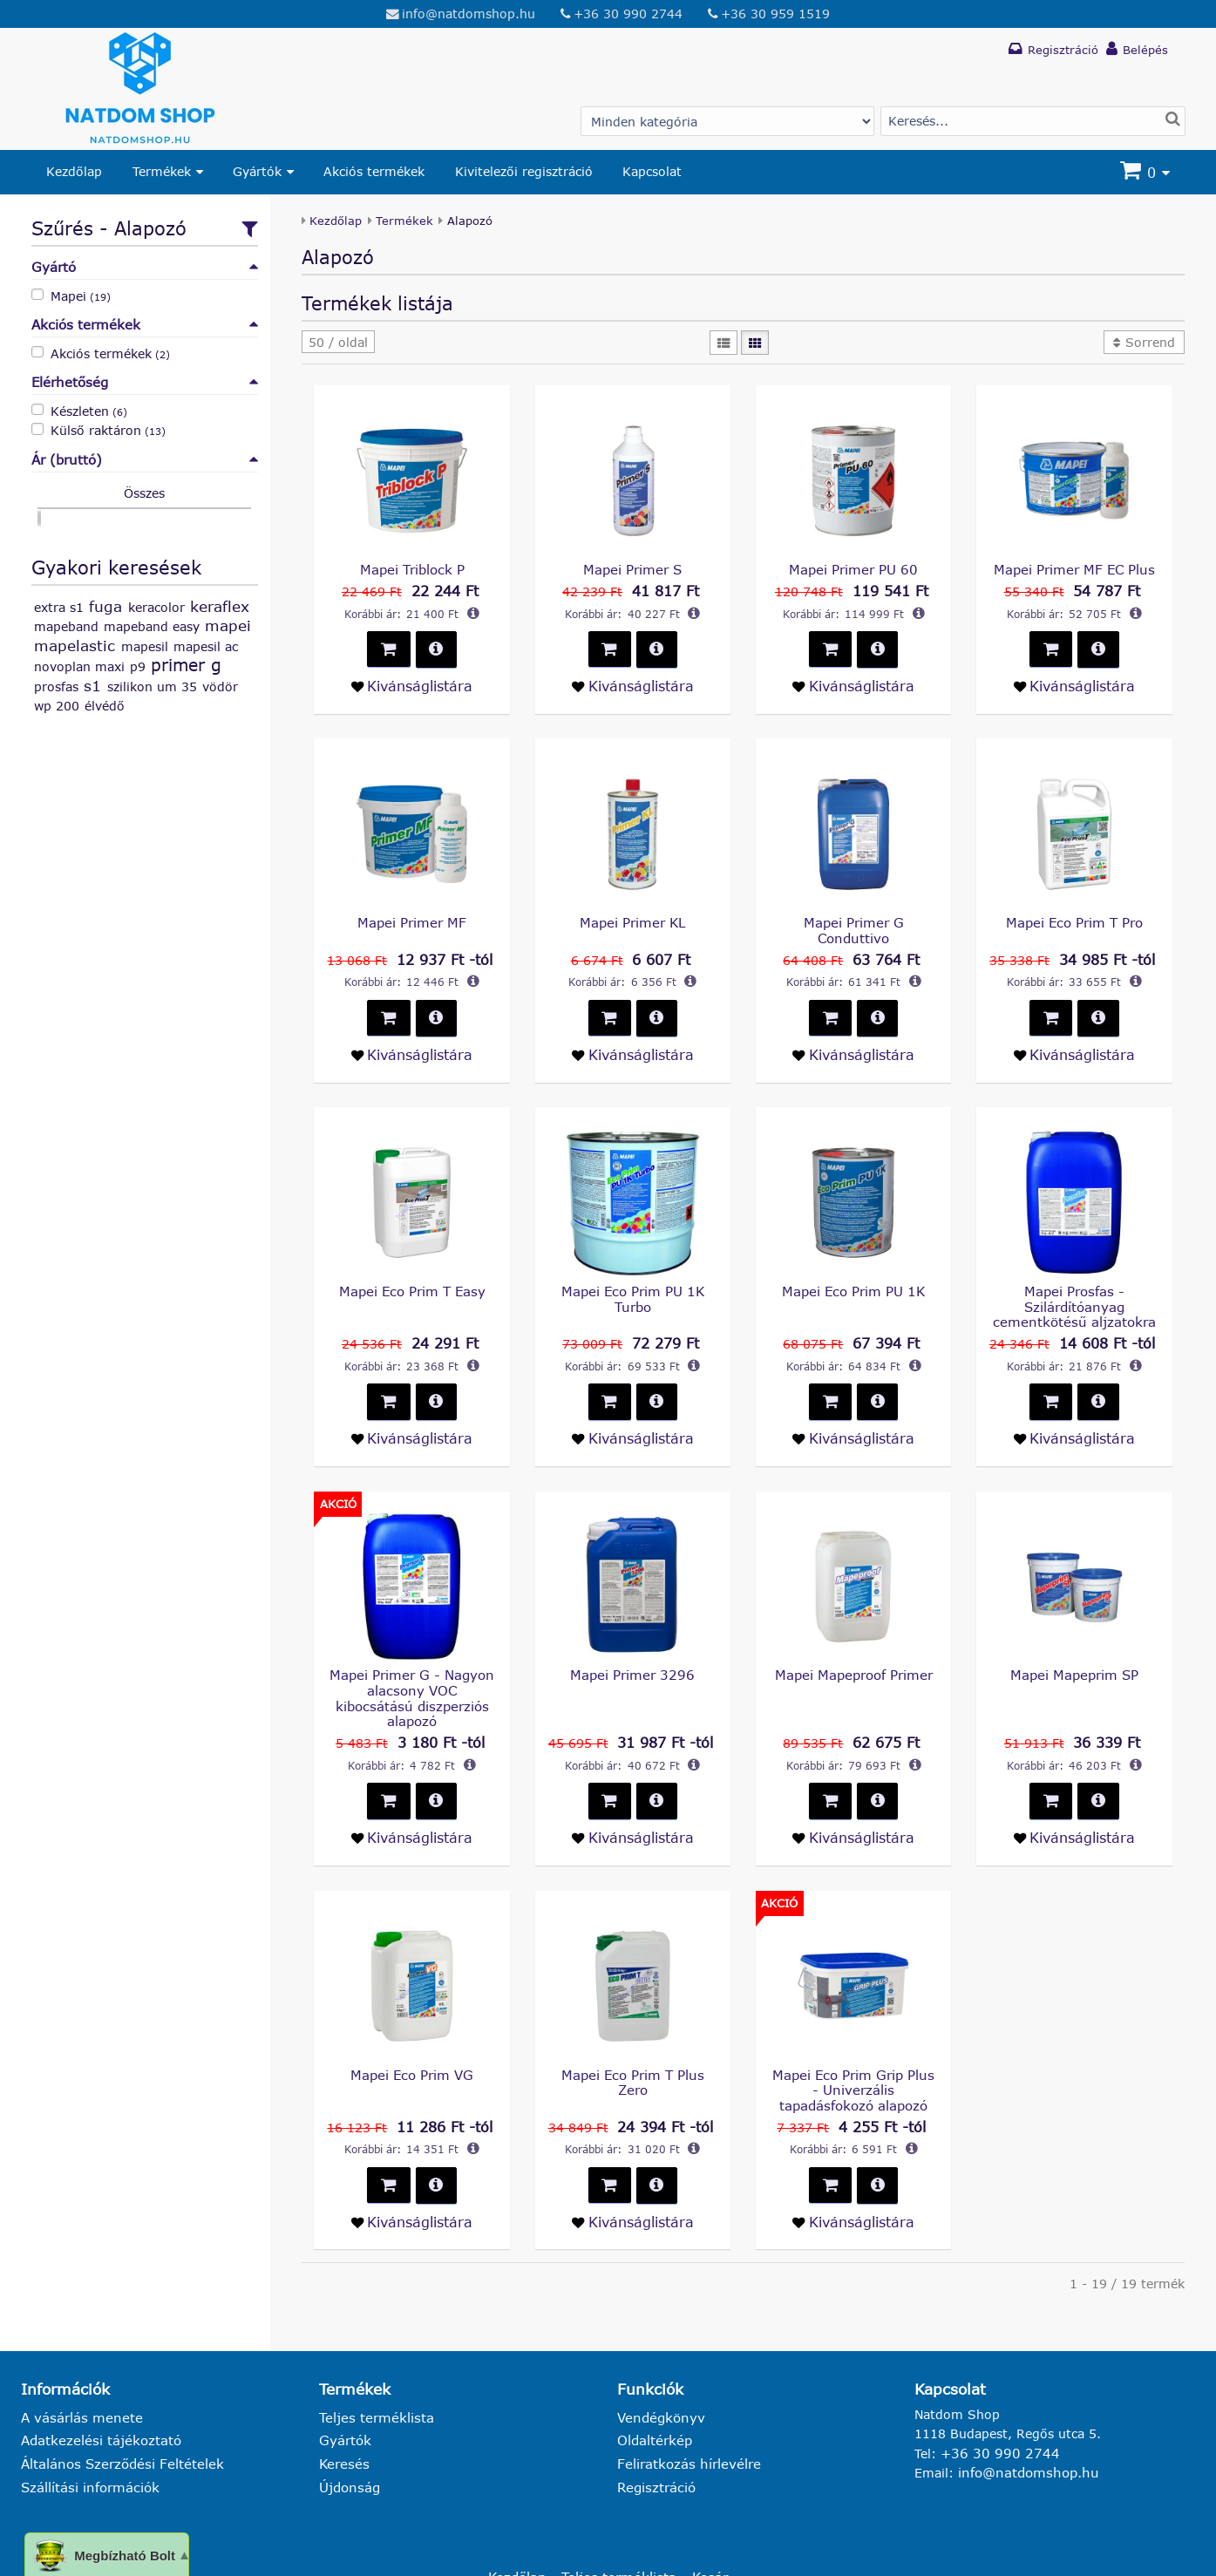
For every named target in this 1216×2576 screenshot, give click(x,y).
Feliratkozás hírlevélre (684, 2410)
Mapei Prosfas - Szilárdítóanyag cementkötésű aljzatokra (1074, 1283)
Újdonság (348, 2433)
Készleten (89, 408)
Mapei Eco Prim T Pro (1074, 918)
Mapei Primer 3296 (632, 1648)
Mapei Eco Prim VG (412, 2028)
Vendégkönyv (658, 2365)
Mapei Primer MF (412, 918)
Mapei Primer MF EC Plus (1074, 568)
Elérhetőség (144, 380)
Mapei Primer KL (632, 918)
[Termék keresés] (1032, 120)
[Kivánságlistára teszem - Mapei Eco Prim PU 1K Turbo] (632, 1412)
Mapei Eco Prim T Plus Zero (632, 2028)
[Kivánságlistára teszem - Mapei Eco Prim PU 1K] (853, 1412)
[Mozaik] (754, 341)
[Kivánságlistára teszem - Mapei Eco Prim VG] (411, 2172)
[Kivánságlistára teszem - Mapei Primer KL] (632, 1032)
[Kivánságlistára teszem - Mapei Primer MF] (411, 1032)
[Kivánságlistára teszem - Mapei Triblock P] (411, 682)
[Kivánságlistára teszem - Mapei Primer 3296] (632, 1792)
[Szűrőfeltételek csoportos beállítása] (247, 227)
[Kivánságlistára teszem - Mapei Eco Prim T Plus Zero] (632, 2172)
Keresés (342, 2410)
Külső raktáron (108, 428)
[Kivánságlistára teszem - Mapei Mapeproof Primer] (853, 1792)
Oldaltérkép (652, 2388)
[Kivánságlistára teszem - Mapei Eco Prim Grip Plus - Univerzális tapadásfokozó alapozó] (853, 2172)
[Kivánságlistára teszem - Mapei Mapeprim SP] (1073, 1792)
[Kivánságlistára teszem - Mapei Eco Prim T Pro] (1073, 1032)
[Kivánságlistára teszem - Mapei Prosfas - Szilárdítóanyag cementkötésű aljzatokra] (1073, 1412)
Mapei (81, 294)
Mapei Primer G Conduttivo (853, 918)
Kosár (704, 2522)
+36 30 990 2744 (627, 12)
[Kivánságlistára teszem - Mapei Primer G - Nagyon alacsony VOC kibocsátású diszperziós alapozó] (411, 1792)
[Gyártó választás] (727, 120)
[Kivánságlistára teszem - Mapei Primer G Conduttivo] (853, 1032)
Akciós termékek (374, 171)
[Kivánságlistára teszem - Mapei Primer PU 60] (853, 682)
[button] (338, 341)
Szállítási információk (86, 2433)
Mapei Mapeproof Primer (853, 1648)
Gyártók (257, 171)
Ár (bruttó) (144, 457)
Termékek (161, 171)
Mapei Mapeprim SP (1074, 1648)
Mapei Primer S (632, 568)
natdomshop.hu (224, 2556)
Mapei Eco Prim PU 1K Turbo (632, 1275)
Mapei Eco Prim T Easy (412, 1268)
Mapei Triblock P (412, 568)
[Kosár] (1147, 172)
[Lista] (724, 341)
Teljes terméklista (372, 2365)
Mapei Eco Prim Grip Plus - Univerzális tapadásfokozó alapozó (853, 2043)
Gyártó (144, 267)
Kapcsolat (652, 171)
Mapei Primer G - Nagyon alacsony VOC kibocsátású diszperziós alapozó (412, 1663)
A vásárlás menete (77, 2365)
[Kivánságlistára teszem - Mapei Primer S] (632, 682)
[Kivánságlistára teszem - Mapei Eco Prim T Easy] (411, 1412)
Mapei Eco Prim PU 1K (853, 1268)
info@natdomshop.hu (469, 12)
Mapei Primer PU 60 (853, 568)
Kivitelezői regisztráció (524, 171)
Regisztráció (654, 2433)
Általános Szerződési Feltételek (116, 2410)
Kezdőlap (74, 171)
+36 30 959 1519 (773, 12)
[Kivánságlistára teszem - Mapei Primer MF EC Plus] (1073, 682)
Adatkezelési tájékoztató (96, 2388)
